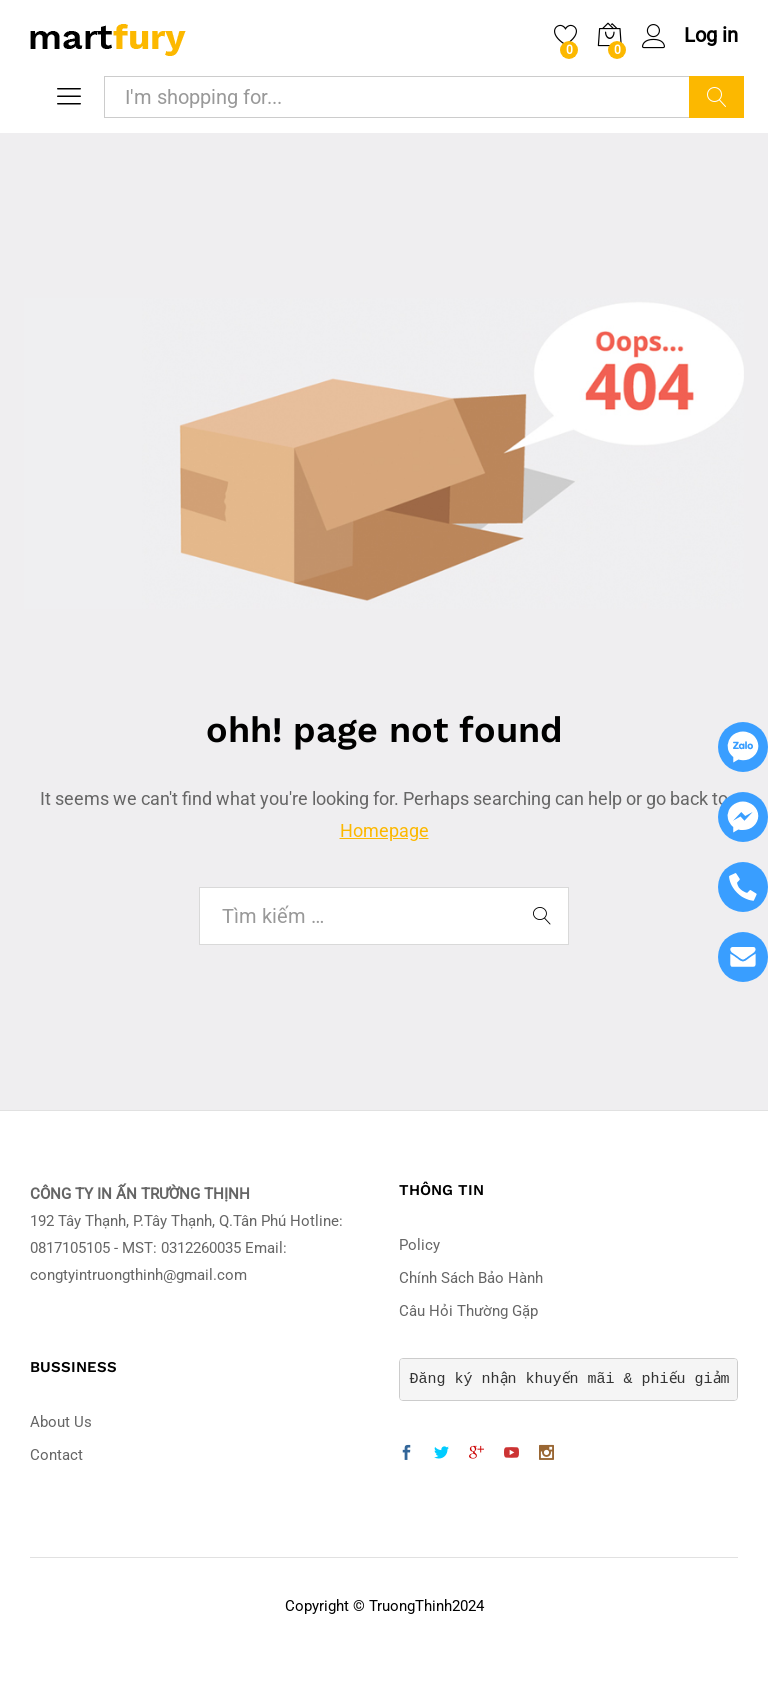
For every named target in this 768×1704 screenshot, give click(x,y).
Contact (56, 1455)
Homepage (384, 830)
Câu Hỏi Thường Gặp (468, 1311)
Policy (419, 1245)
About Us (61, 1422)
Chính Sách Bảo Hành (471, 1278)
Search (716, 97)
